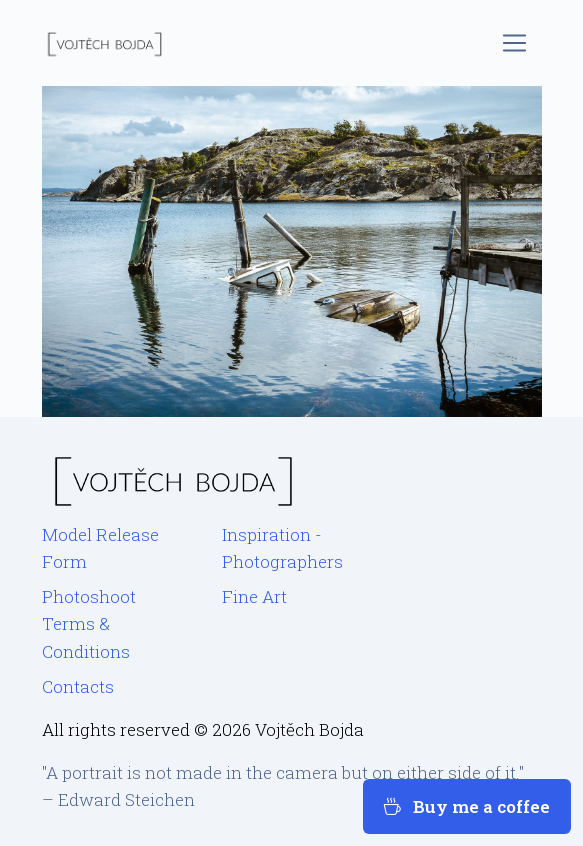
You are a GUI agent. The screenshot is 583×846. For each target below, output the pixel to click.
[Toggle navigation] (514, 43)
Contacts (78, 686)
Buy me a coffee (467, 806)
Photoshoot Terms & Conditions (89, 623)
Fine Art (254, 596)
